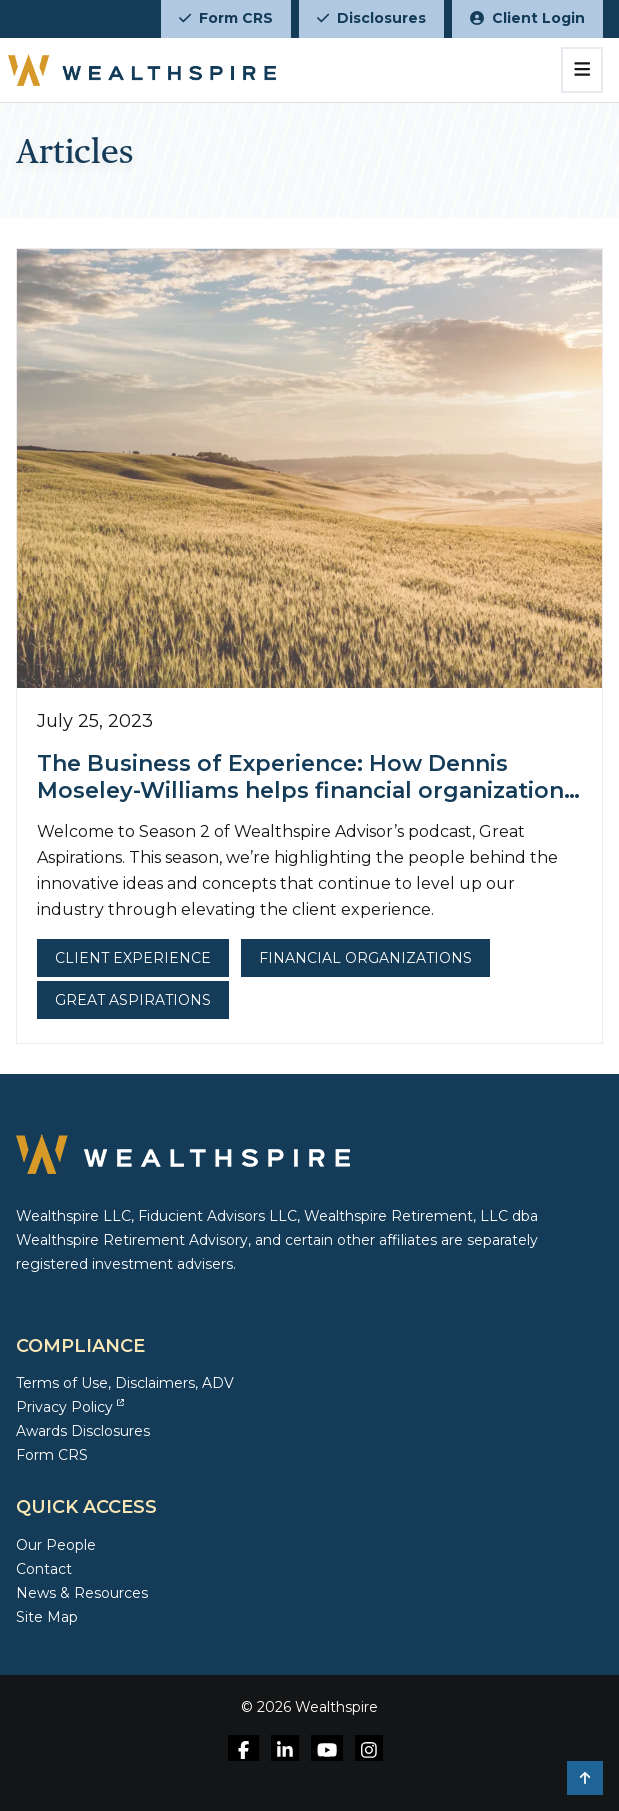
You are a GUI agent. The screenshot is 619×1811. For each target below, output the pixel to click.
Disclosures (371, 18)
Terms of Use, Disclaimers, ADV (125, 1383)
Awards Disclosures (83, 1431)
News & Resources (82, 1593)
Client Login (527, 18)
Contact (44, 1569)
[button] (585, 1778)
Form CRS (226, 18)
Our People (56, 1545)
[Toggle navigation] (582, 70)
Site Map (47, 1617)
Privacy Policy (70, 1407)
